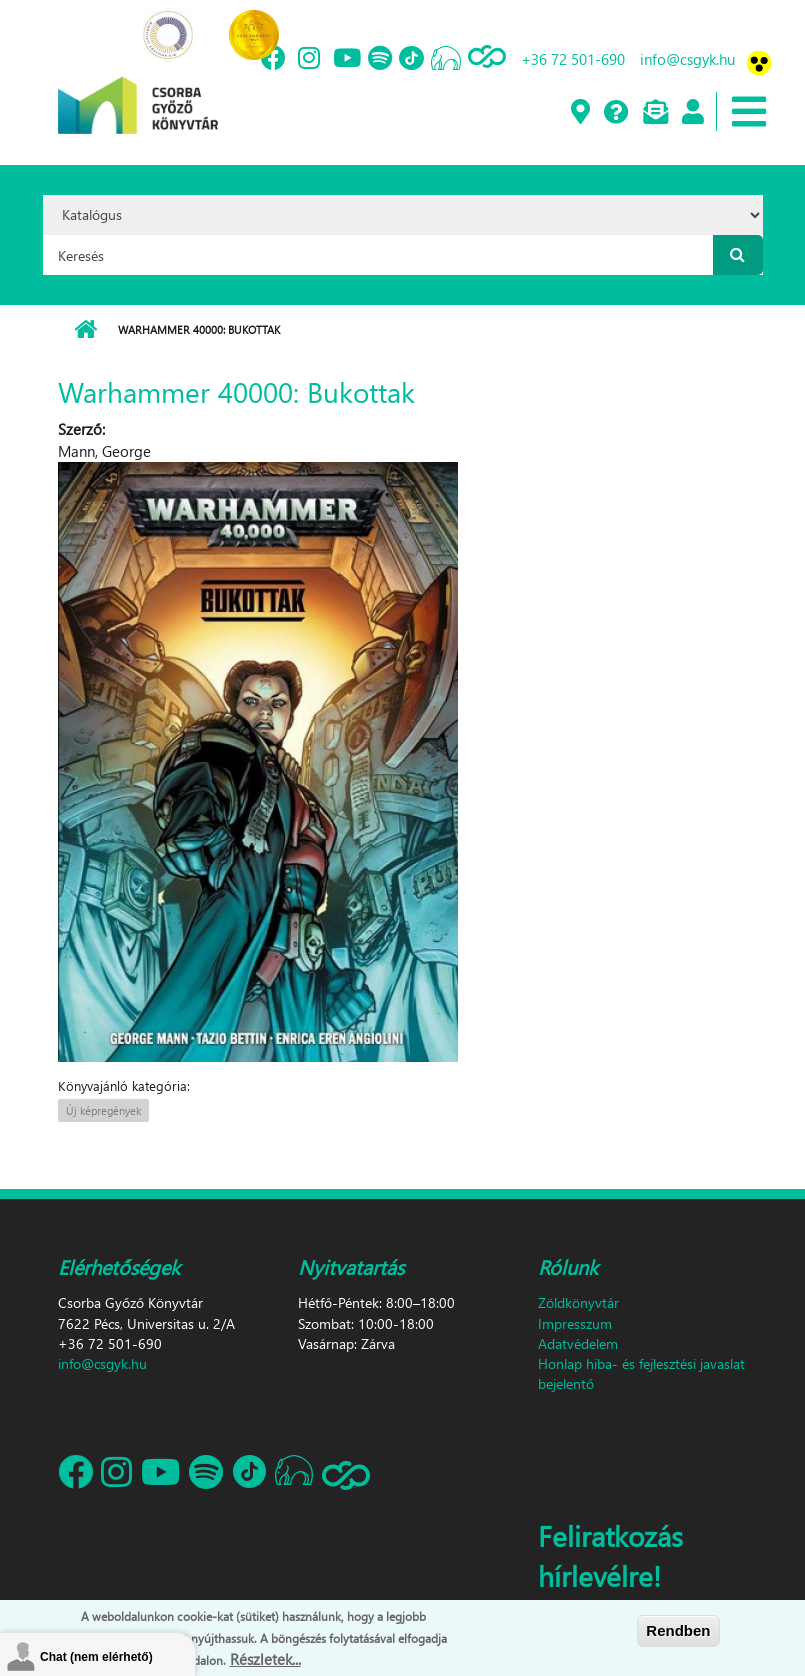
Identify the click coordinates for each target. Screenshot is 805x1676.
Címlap (85, 330)
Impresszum (575, 1323)
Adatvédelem (578, 1343)
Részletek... (265, 1659)
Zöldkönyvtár (578, 1302)
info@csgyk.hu (687, 59)
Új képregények (103, 1110)
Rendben (678, 1630)
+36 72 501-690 (573, 59)
